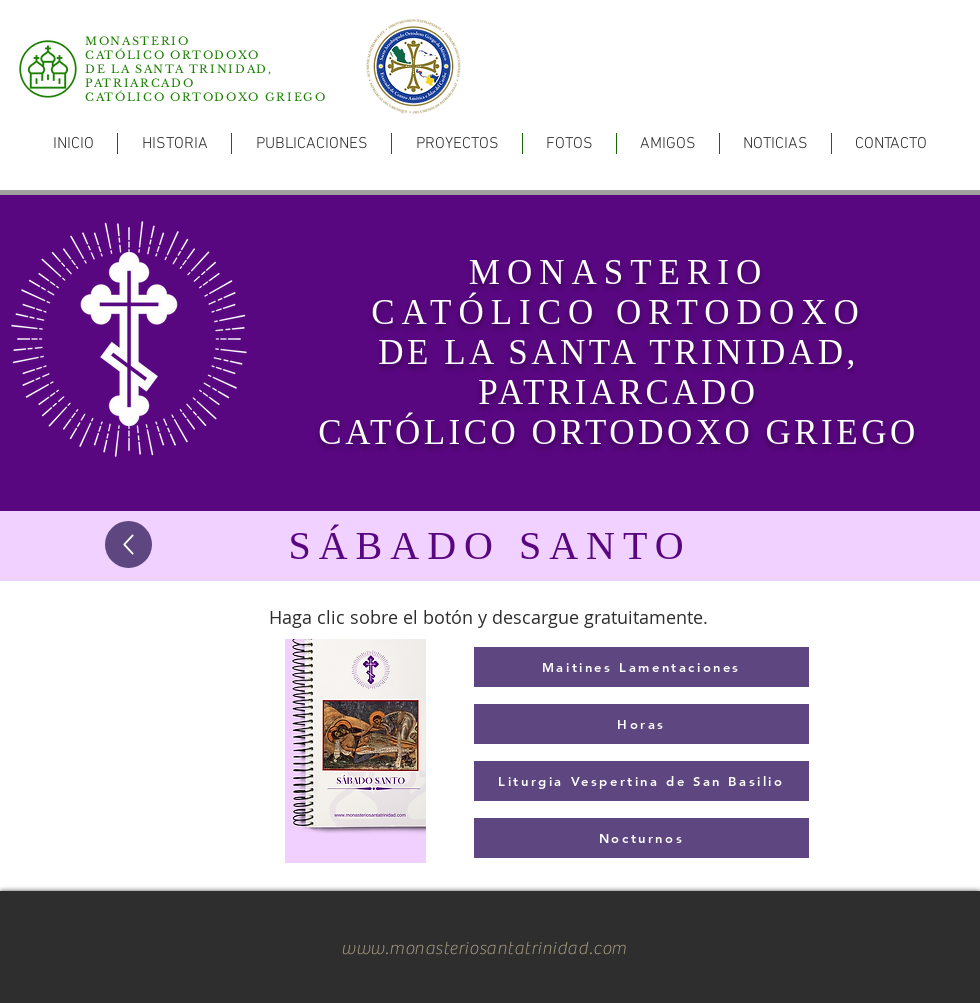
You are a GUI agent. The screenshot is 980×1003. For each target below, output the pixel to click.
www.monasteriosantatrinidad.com (484, 948)
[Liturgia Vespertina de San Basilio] (641, 781)
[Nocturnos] (641, 838)
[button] (311, 143)
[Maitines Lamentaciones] (641, 667)
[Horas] (641, 724)
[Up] (128, 544)
